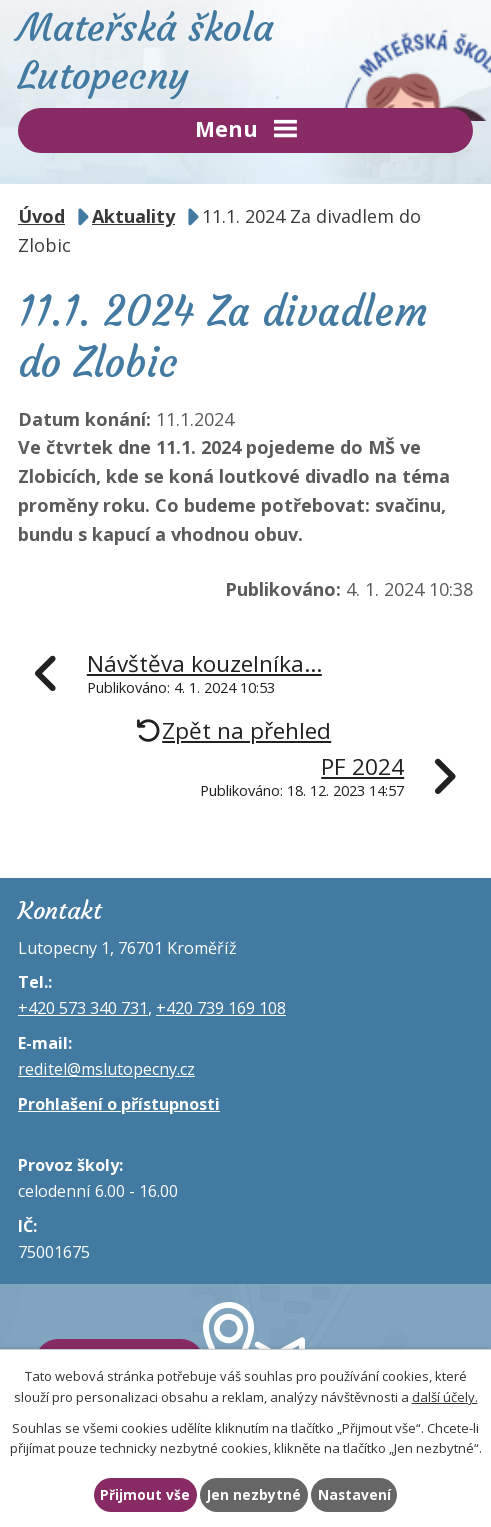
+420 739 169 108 (221, 1008)
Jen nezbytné (254, 1494)
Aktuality (133, 216)
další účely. (445, 1397)
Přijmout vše (145, 1494)
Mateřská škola (245, 51)
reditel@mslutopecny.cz (106, 1069)
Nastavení (354, 1494)
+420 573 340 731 (83, 1008)
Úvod (41, 216)
